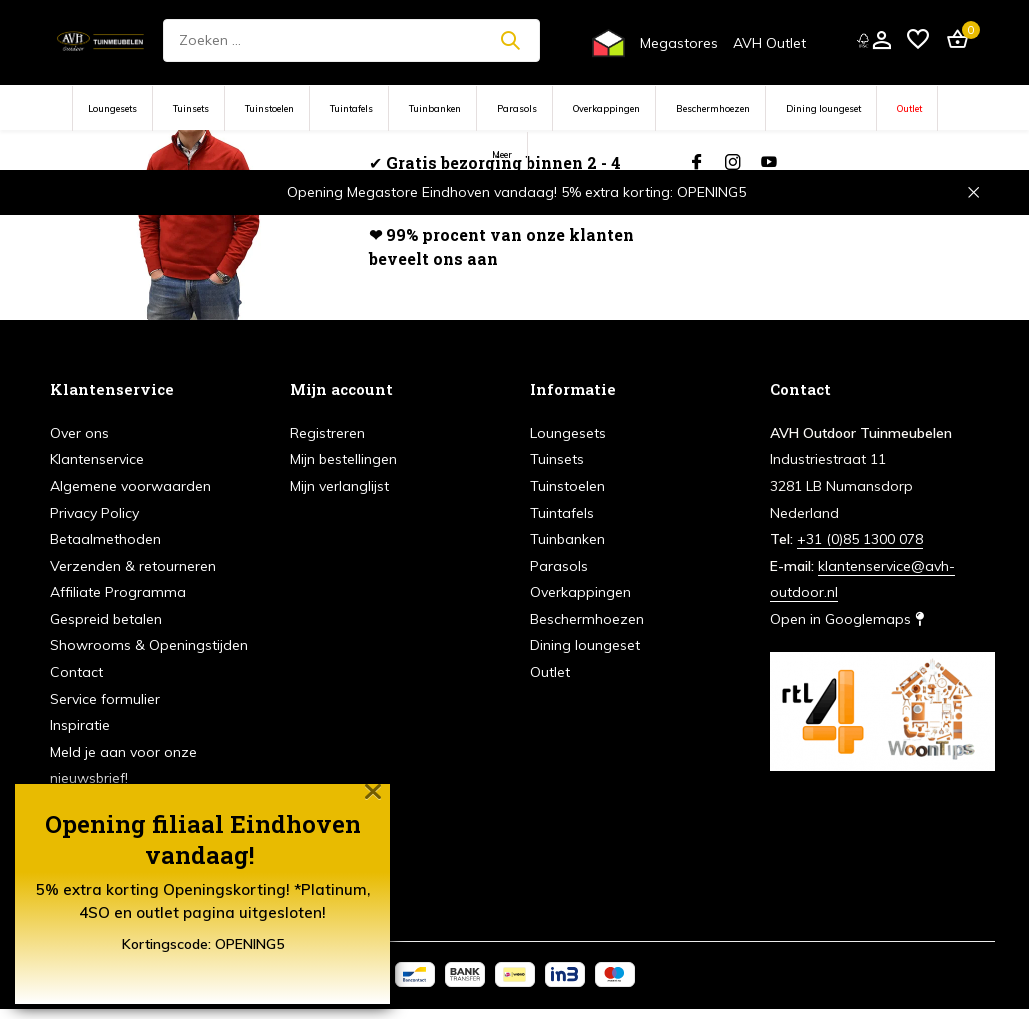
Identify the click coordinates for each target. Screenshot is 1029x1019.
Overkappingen (606, 108)
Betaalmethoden (105, 539)
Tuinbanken (435, 108)
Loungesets (112, 108)
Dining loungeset (823, 108)
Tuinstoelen (269, 108)
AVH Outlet (769, 43)
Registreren (327, 433)
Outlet (909, 108)
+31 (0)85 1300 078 (860, 539)
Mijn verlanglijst (339, 486)
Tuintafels (351, 108)
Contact (76, 672)
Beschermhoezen (713, 108)
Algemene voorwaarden (130, 486)
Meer (502, 154)
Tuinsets (191, 108)
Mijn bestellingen (343, 459)
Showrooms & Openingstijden (149, 645)
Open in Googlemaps (847, 619)
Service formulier (105, 699)
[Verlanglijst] (918, 40)
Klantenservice (97, 459)
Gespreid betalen (106, 619)
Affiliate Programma (118, 592)
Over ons (79, 433)
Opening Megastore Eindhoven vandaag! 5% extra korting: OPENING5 (516, 192)
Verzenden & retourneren (133, 566)
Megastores (679, 43)
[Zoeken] (351, 40)
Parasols (517, 108)
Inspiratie (80, 725)
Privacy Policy (94, 513)
